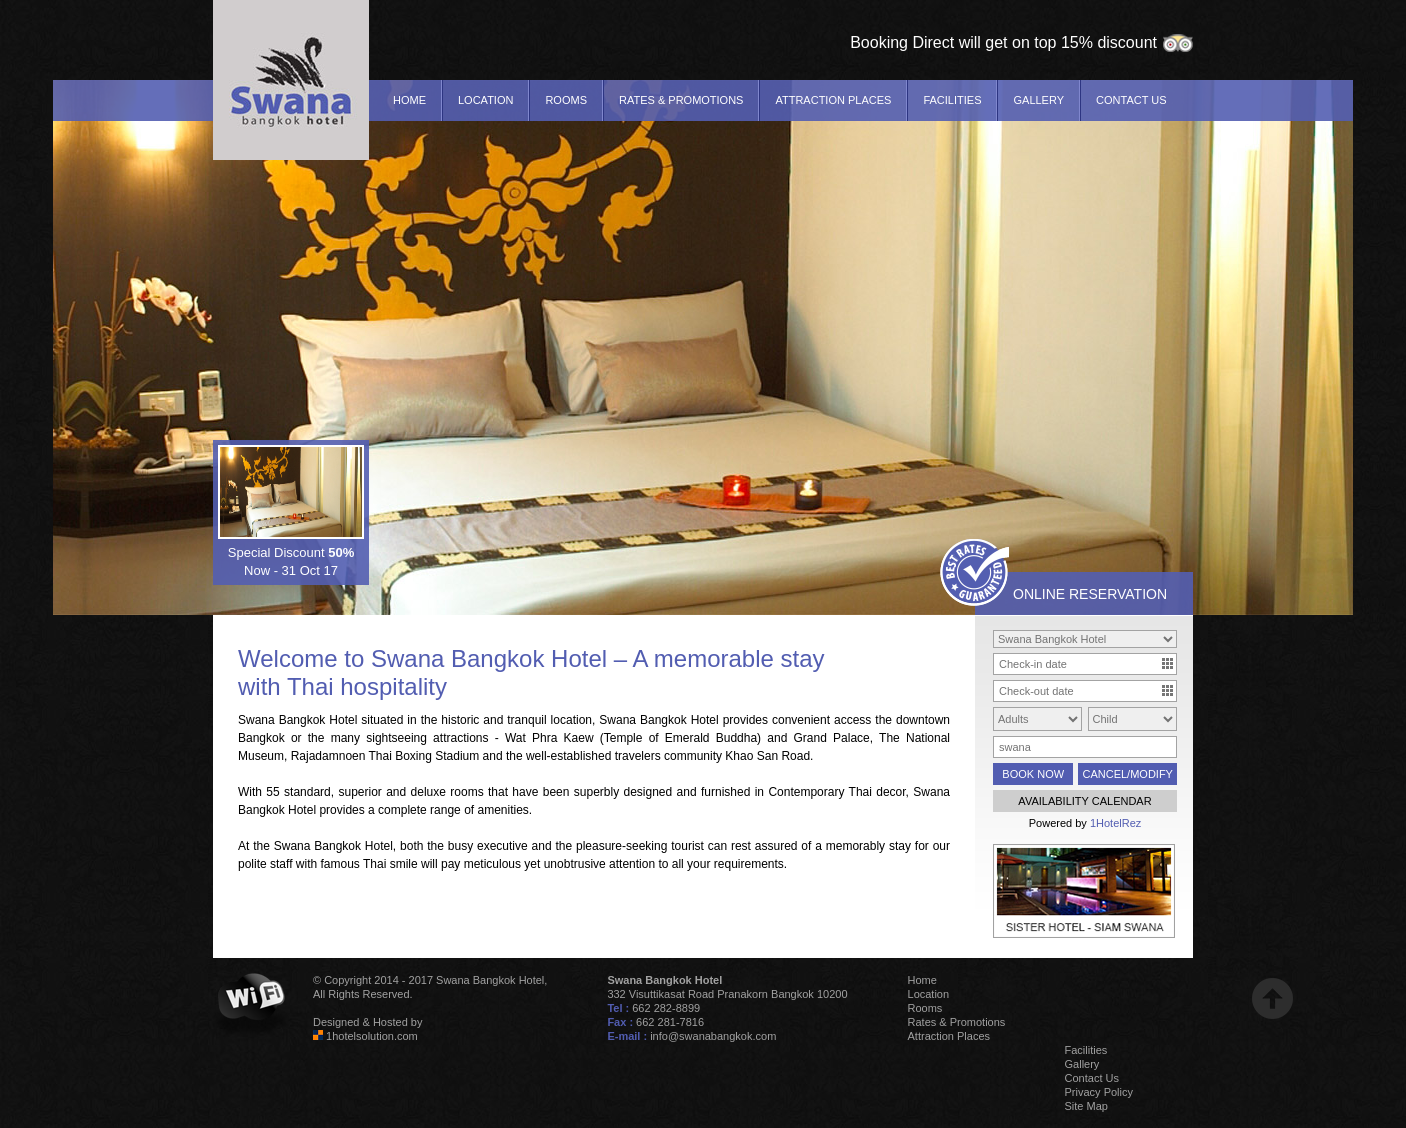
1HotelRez (1115, 823)
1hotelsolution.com (372, 1036)
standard (307, 792)
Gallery (1038, 100)
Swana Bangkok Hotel (489, 658)
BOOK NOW (1033, 774)
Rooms (566, 100)
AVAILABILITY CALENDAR (1084, 801)
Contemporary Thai (820, 792)
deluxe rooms (447, 792)
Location (485, 100)
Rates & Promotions (681, 100)
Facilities (952, 100)
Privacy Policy (1099, 1092)
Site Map (1086, 1106)
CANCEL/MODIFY (1127, 774)
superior (359, 792)
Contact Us (1131, 100)
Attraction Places (833, 100)
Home (409, 100)
